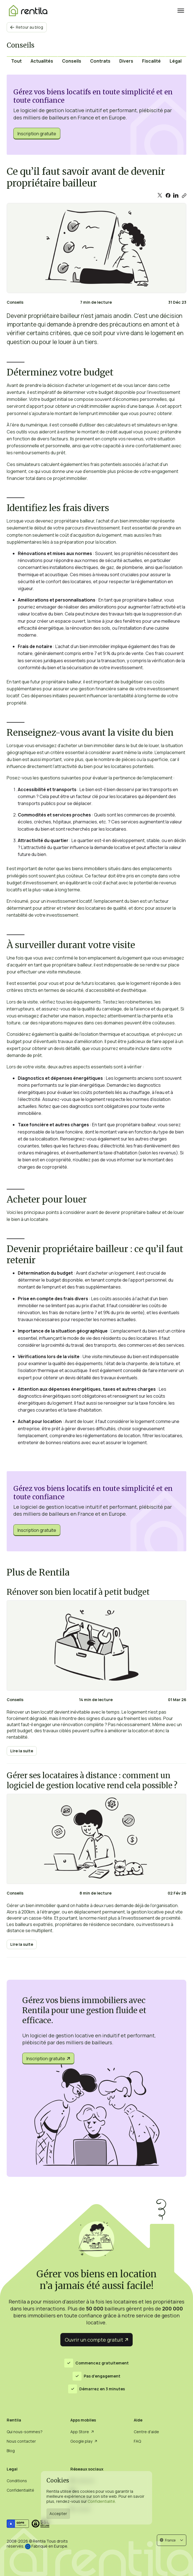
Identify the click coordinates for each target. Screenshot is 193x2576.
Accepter (58, 2513)
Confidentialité (101, 2501)
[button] (171, 2540)
